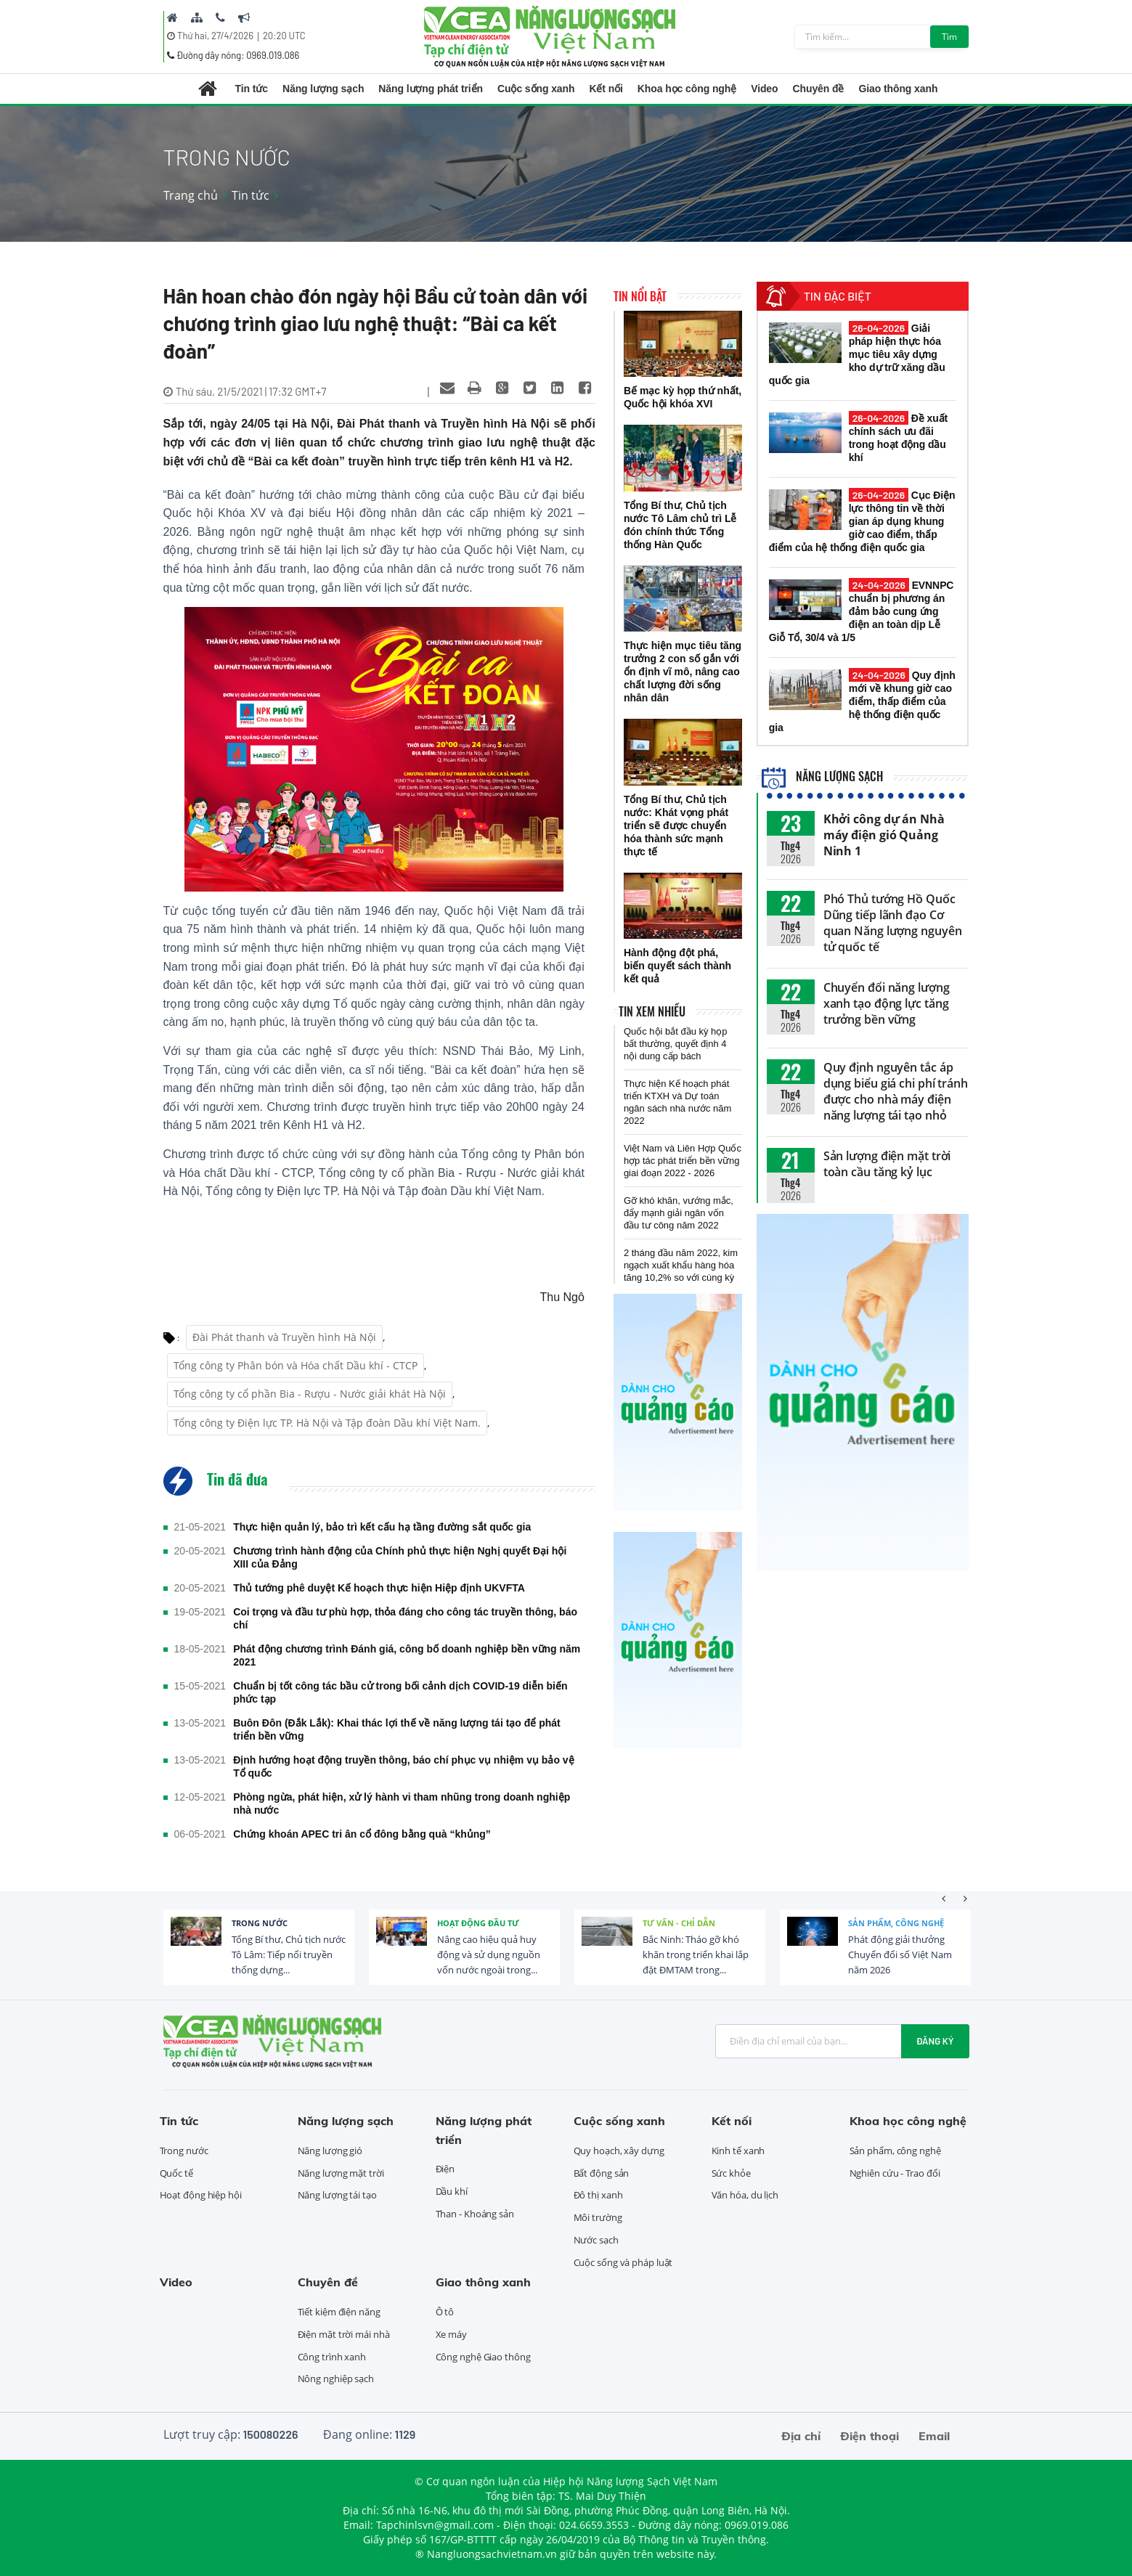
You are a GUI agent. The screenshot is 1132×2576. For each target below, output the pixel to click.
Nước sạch (596, 2239)
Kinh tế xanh (738, 2150)
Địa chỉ (801, 2436)
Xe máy (451, 2334)
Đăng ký (935, 2041)
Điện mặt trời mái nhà (344, 2334)
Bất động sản (602, 2173)
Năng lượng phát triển (430, 88)
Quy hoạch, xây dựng (619, 2150)
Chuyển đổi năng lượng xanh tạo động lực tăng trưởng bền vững (886, 1003)
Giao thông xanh (897, 88)
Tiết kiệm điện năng (339, 2311)
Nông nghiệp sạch (336, 2378)
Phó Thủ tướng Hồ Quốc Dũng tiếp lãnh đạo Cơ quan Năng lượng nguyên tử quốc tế (892, 923)
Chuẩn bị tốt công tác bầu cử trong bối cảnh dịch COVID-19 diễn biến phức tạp (400, 1692)
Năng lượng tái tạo (337, 2194)
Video (764, 88)
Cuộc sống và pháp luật (623, 2262)
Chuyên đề (818, 88)
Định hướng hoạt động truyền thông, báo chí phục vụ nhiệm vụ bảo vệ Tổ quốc (403, 1766)
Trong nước (260, 1922)
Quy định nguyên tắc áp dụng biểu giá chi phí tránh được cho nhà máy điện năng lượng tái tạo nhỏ (895, 1091)
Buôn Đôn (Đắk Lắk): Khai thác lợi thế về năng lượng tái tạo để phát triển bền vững (397, 1729)
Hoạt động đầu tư (478, 1922)
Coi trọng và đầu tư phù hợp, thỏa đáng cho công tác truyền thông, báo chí (405, 1618)
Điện (445, 2168)
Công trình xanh (332, 2356)
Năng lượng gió (330, 2150)
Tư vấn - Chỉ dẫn (679, 1922)
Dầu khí (452, 2191)
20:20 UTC (284, 35)
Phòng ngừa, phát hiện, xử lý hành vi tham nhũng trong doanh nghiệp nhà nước (401, 1803)
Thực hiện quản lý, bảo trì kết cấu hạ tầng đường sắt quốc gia (382, 1527)
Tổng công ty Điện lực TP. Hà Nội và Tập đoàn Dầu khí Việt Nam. (327, 1423)
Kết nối (605, 88)
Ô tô (445, 2311)
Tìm (949, 36)
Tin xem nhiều (652, 1011)
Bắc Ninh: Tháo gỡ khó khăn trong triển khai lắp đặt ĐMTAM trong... (696, 1954)
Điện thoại (869, 2436)
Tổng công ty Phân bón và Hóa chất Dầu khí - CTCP (296, 1365)
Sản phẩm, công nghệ (896, 1922)
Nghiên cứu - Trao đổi (895, 2173)
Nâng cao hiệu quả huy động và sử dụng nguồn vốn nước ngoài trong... (488, 1954)
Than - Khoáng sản (475, 2213)
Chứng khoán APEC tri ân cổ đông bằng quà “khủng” (362, 1834)
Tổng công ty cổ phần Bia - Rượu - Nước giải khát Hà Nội (310, 1394)
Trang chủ (190, 195)
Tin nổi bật (640, 296)
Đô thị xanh (598, 2194)
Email (934, 2436)
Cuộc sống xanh (535, 88)
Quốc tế (176, 2173)
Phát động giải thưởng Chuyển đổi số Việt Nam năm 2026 (900, 1954)
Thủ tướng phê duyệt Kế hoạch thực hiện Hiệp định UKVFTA (379, 1588)
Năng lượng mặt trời (341, 2173)
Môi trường (598, 2217)
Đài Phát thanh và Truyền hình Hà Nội (284, 1337)
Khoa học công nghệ (687, 88)
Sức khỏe (731, 2173)
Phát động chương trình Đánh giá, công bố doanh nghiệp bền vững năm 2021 (406, 1655)
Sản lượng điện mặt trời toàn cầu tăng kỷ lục (887, 1164)
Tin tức (251, 88)
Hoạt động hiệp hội (201, 2194)
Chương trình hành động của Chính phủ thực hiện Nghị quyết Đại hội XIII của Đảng (399, 1557)
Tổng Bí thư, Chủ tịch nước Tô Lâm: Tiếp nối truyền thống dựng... (289, 1954)
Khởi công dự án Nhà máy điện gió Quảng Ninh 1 (884, 835)
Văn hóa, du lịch (745, 2194)
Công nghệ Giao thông (483, 2356)
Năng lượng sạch (323, 88)
